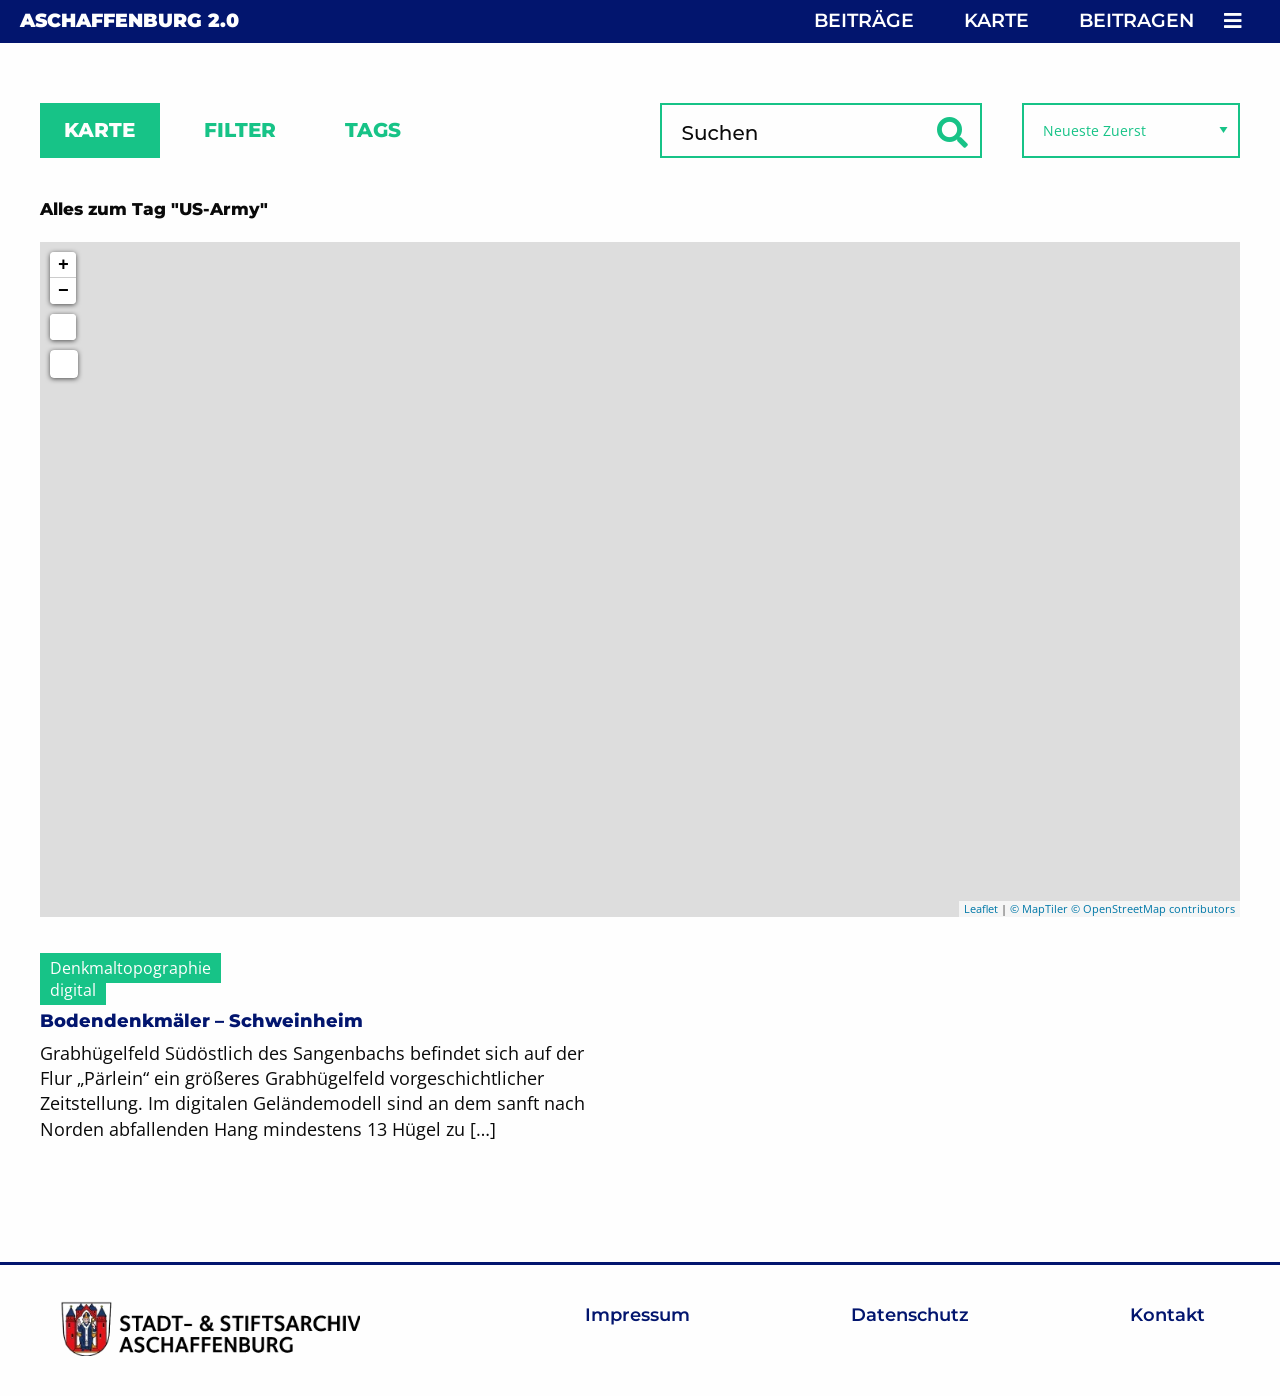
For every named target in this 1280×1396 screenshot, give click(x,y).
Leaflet (981, 908)
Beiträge (864, 20)
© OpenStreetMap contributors (1153, 908)
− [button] (63, 291)
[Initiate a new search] (63, 327)
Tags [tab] (373, 130)
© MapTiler (1039, 908)
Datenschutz (910, 1315)
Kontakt (1167, 1315)
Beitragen (1136, 20)
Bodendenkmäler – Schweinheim (201, 1021)
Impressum (637, 1315)
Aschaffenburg (129, 20)
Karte (996, 20)
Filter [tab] (240, 130)
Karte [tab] (99, 130)
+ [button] (63, 265)
